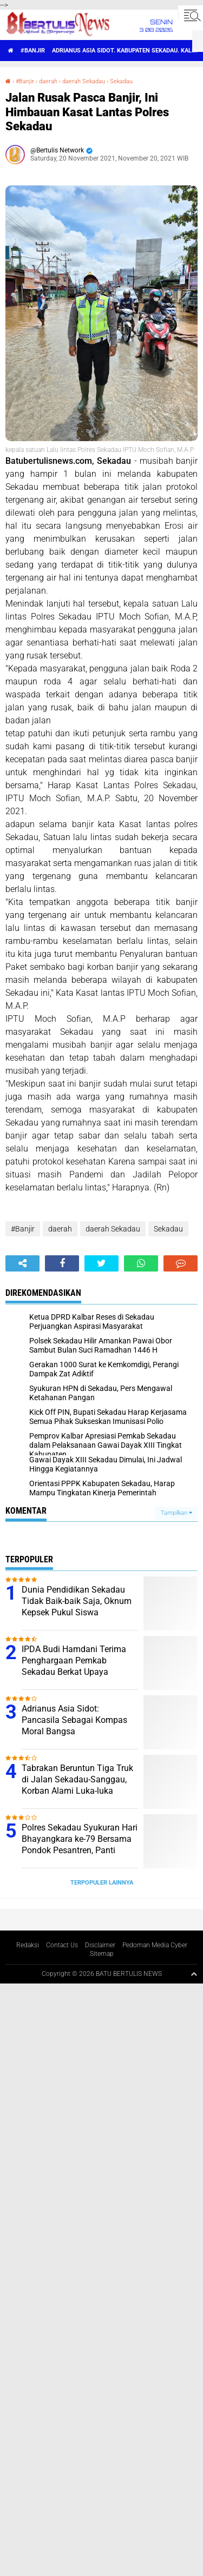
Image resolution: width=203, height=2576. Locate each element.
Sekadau (121, 81)
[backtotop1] (194, 1974)
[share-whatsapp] (141, 1263)
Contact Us (62, 1945)
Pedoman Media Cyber (154, 1945)
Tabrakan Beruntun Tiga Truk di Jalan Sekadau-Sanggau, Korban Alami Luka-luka (77, 1779)
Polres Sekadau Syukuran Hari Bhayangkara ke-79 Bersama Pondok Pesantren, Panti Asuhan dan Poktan (79, 1844)
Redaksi (27, 1945)
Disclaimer (100, 1945)
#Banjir (33, 50)
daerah (48, 81)
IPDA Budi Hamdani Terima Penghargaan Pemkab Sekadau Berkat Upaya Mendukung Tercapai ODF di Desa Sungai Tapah (76, 1671)
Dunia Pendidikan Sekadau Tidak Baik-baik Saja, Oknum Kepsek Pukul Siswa (77, 1601)
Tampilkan (176, 1512)
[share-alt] (22, 1263)
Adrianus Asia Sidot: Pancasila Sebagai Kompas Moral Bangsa (74, 1719)
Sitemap (102, 1954)
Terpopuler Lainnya (101, 1882)
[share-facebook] (62, 1263)
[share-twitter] (101, 1263)
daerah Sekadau (83, 81)
